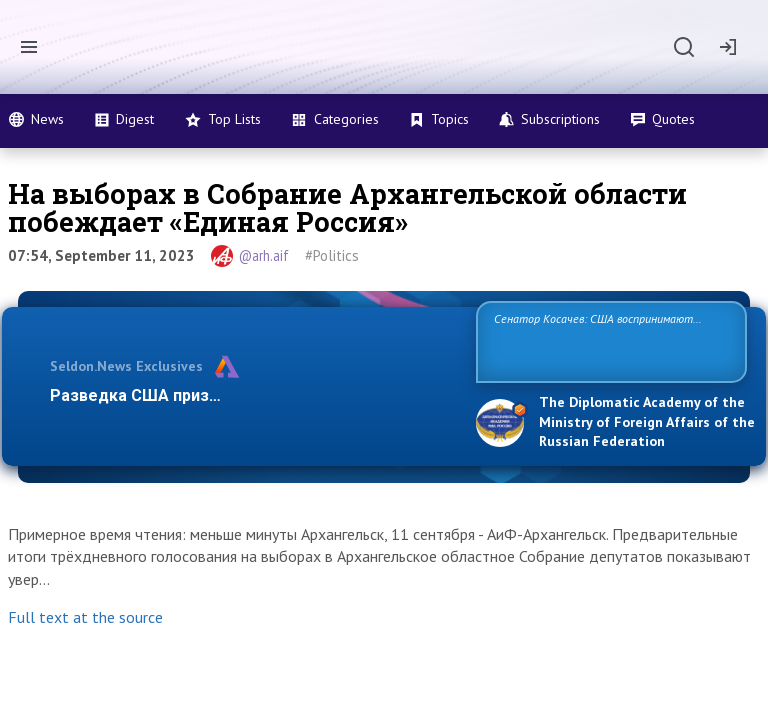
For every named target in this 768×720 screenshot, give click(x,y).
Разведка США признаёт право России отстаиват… (252, 395)
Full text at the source (85, 617)
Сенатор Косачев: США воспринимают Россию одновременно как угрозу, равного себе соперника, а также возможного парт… (608, 340)
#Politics (332, 255)
